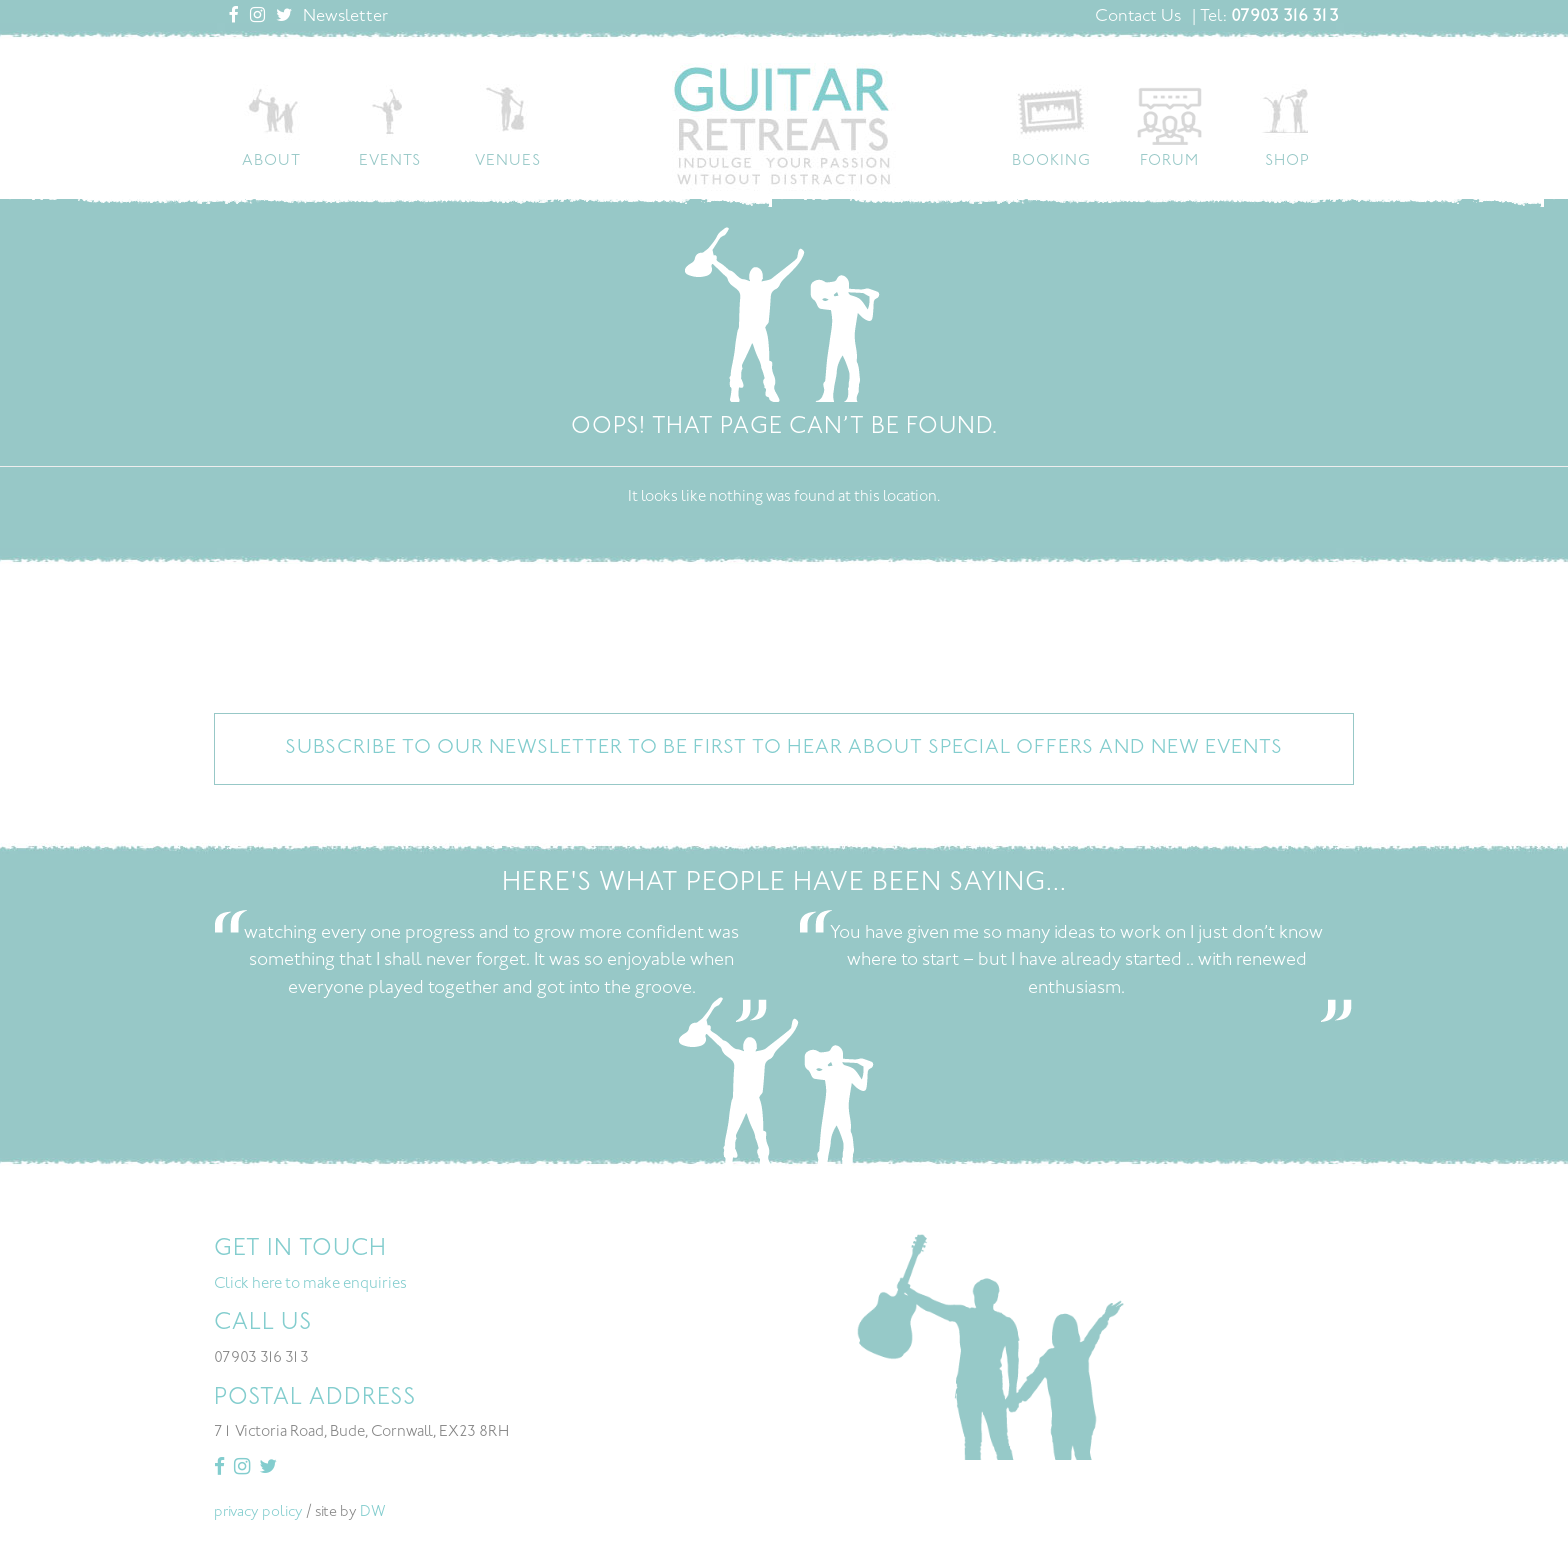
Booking (1051, 161)
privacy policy (258, 1512)
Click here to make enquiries (310, 1284)
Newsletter (345, 17)
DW (373, 1512)
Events (390, 161)
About (271, 161)
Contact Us (1138, 17)
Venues (508, 161)
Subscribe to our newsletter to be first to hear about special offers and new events (784, 748)
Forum (1169, 161)
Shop (1287, 161)
